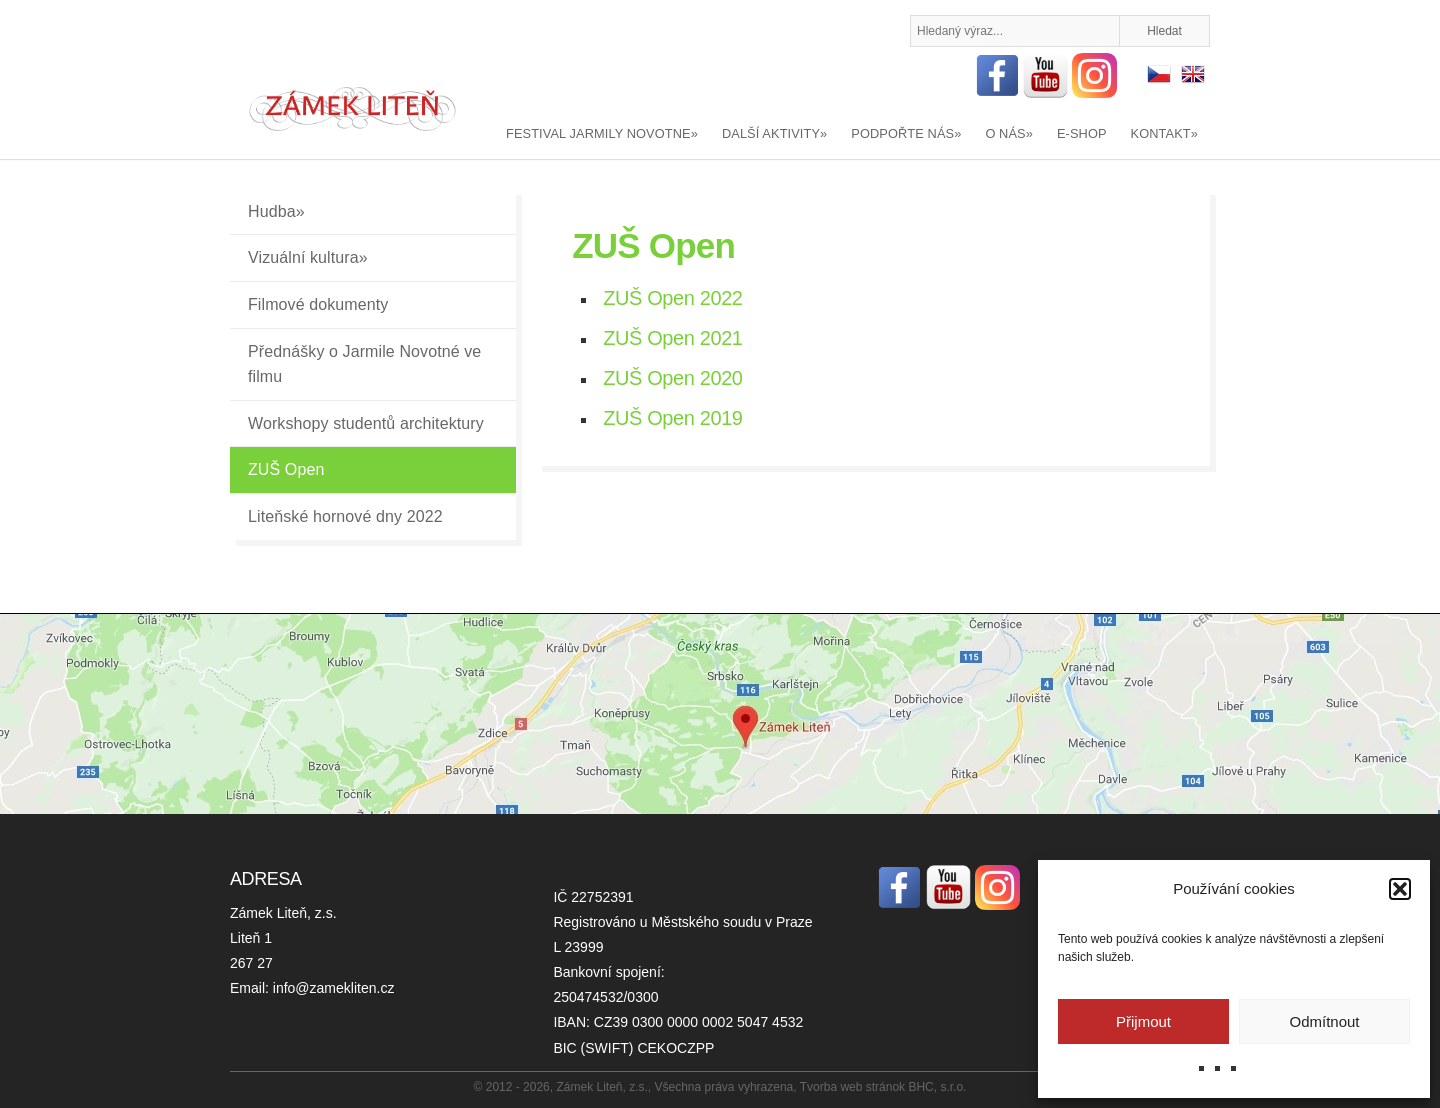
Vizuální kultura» (308, 257)
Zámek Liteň (352, 109)
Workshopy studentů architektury (366, 423)
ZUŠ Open (286, 469)
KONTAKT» (1164, 133)
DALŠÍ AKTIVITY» (774, 133)
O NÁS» (1009, 133)
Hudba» (276, 211)
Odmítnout (1324, 1021)
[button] (1400, 889)
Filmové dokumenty (318, 304)
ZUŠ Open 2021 (672, 338)
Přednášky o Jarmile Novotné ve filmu (364, 364)
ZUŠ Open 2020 (672, 378)
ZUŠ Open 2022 (672, 298)
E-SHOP (1082, 133)
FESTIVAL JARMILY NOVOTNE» (602, 133)
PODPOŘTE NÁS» (906, 133)
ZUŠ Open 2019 (672, 418)
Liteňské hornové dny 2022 (345, 516)
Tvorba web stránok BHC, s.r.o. (883, 1087)
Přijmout (1143, 1021)
